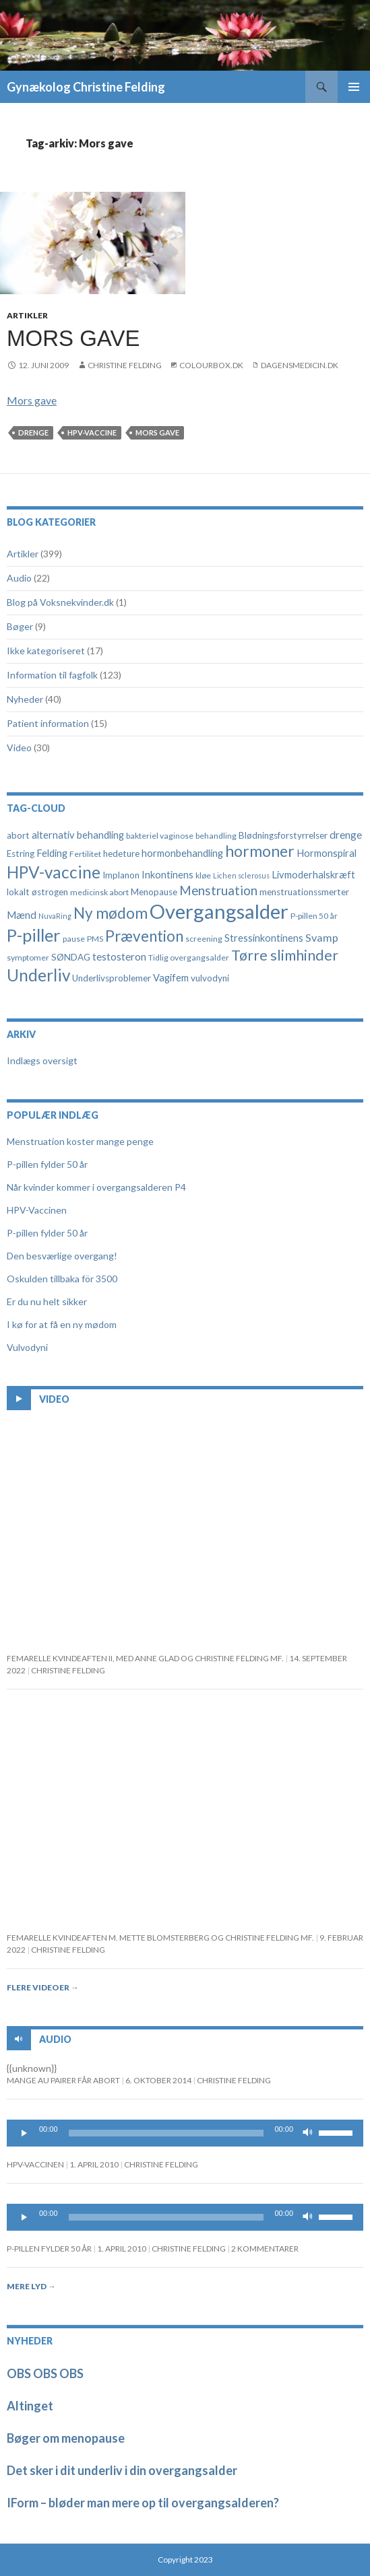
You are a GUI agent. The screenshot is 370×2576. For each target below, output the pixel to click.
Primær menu (354, 87)
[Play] (24, 2133)
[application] (185, 2133)
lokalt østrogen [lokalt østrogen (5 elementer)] (37, 891)
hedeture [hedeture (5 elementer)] (121, 853)
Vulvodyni (27, 1347)
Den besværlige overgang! (62, 1255)
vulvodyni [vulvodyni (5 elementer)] (210, 978)
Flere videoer (43, 1987)
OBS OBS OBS (45, 2373)
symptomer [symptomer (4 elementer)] (28, 957)
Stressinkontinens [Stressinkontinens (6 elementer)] (263, 938)
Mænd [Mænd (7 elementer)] (21, 915)
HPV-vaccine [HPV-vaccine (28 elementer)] (53, 872)
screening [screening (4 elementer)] (203, 939)
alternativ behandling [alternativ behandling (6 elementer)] (78, 835)
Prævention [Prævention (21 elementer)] (144, 936)
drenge (33, 432)
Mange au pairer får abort (63, 2080)
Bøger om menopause (66, 2438)
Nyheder (25, 699)
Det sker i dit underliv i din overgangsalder (122, 2470)
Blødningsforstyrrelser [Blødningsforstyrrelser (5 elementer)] (283, 835)
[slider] (166, 2133)
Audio (19, 578)
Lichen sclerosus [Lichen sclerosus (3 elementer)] (241, 875)
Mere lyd (31, 2286)
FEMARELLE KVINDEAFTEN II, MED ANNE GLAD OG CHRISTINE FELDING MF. (145, 1658)
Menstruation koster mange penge (80, 1141)
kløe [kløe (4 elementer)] (203, 875)
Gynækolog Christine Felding (86, 86)
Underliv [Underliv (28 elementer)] (38, 975)
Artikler (27, 315)
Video (19, 747)
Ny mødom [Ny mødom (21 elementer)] (110, 913)
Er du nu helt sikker (47, 1301)
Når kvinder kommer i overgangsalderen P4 (96, 1187)
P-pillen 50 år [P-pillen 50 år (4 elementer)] (314, 916)
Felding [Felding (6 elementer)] (51, 853)
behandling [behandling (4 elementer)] (216, 836)
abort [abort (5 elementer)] (18, 835)
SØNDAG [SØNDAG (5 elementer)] (70, 957)
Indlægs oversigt (42, 1060)
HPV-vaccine (92, 432)
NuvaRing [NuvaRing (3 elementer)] (54, 915)
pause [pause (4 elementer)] (74, 939)
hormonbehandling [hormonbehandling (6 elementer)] (182, 853)
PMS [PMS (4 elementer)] (95, 939)
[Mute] (308, 2133)
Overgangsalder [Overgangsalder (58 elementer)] (219, 911)
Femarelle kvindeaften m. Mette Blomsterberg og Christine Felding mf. (160, 1938)
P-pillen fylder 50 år (47, 1164)
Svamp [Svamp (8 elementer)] (321, 937)
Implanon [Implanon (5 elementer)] (121, 875)
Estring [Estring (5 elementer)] (20, 853)
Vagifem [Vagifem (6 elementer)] (171, 977)
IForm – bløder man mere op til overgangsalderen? (143, 2502)
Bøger (20, 626)
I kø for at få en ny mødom (62, 1324)
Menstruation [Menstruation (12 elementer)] (218, 890)
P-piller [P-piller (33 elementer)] (34, 935)
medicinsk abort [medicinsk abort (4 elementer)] (99, 892)
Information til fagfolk (52, 675)
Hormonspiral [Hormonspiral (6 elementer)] (327, 853)
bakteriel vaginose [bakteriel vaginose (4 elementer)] (159, 836)
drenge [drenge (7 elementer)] (346, 835)
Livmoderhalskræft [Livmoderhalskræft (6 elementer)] (313, 874)
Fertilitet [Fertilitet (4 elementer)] (85, 854)
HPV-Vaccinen (37, 1210)
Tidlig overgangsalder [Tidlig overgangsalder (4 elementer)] (188, 957)
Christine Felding (125, 365)
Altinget (30, 2405)
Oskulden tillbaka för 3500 (62, 1278)
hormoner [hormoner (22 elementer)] (260, 851)
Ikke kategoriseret (46, 650)
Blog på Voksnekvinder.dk (60, 602)
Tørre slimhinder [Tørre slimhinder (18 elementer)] (284, 955)
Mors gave (73, 338)
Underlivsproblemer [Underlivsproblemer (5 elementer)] (111, 978)
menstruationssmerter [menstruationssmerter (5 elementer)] (304, 891)
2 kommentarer (265, 2248)
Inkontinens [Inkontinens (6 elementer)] (167, 874)
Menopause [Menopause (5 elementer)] (154, 891)
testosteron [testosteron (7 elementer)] (119, 956)
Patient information (48, 723)
